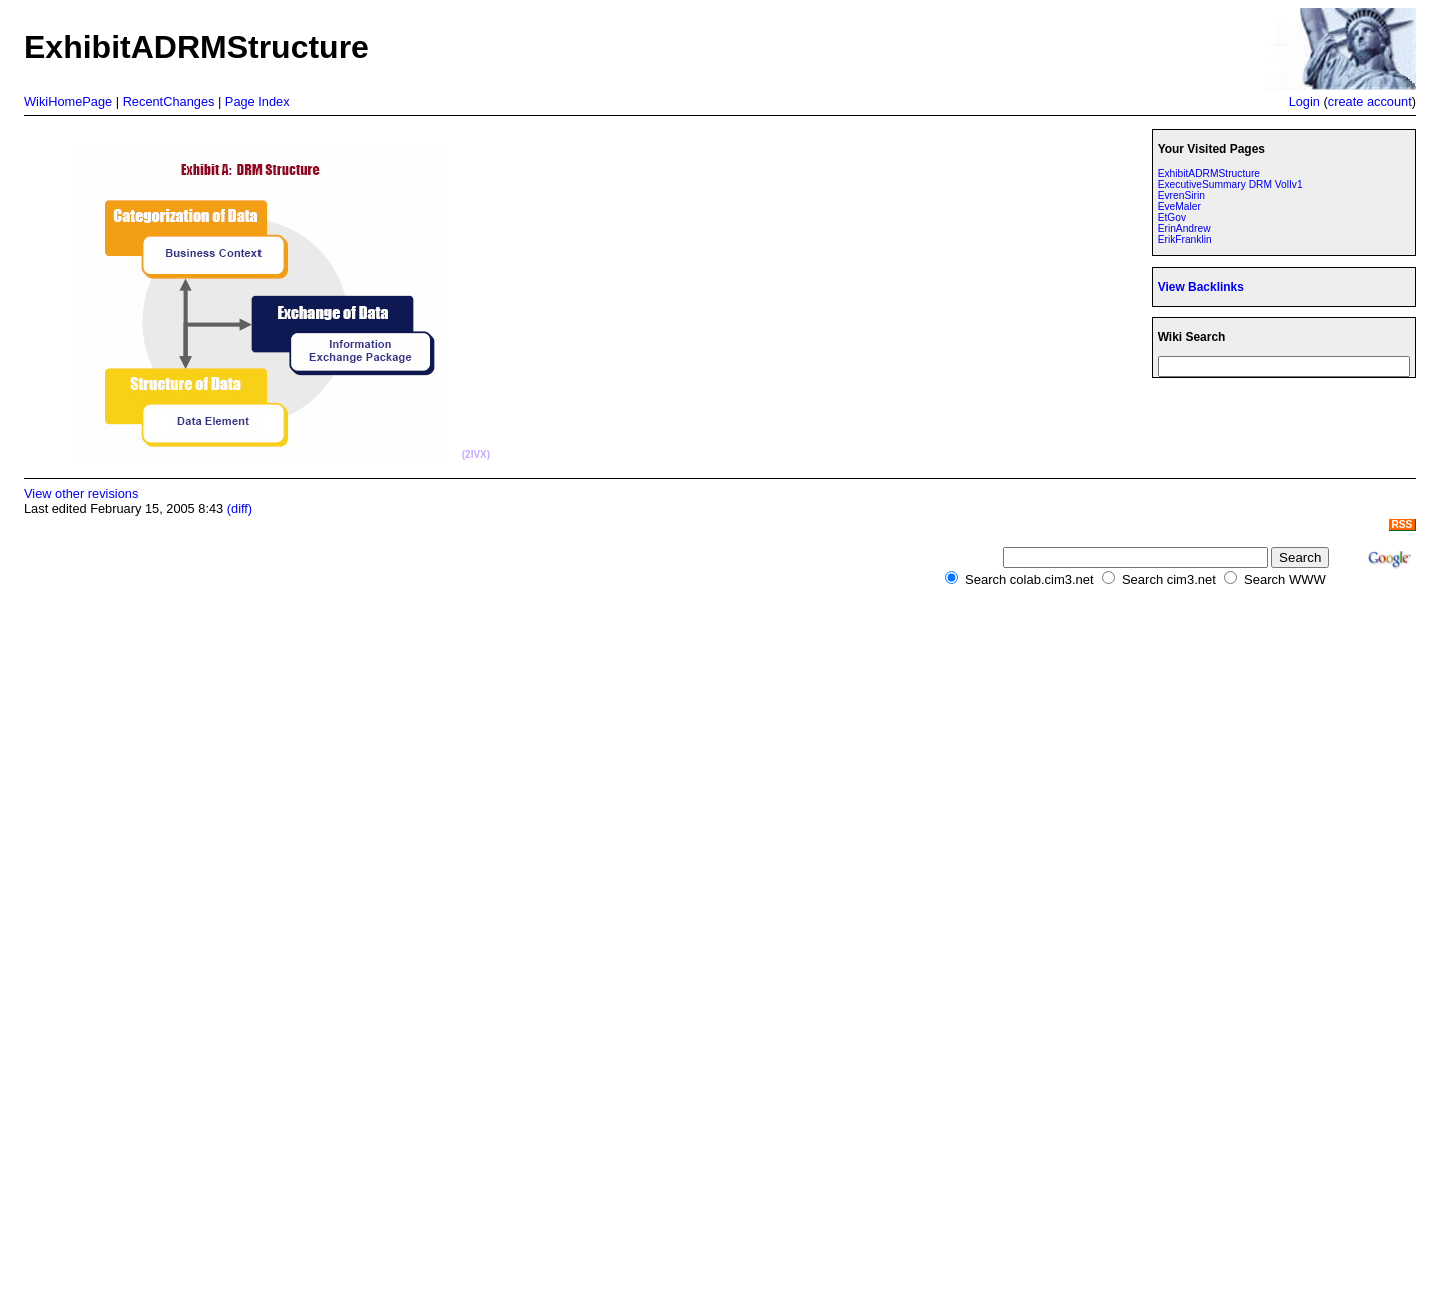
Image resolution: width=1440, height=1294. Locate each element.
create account (1370, 101)
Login (1304, 101)
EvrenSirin (1181, 195)
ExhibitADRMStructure (1209, 173)
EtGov (1172, 217)
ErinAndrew (1184, 228)
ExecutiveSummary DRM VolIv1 (1230, 184)
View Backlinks (1201, 287)
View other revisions (81, 493)
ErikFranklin (1185, 239)
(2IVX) (476, 454)
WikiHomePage (68, 101)
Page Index (257, 101)
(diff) (239, 508)
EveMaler (1179, 206)
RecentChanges (169, 101)
